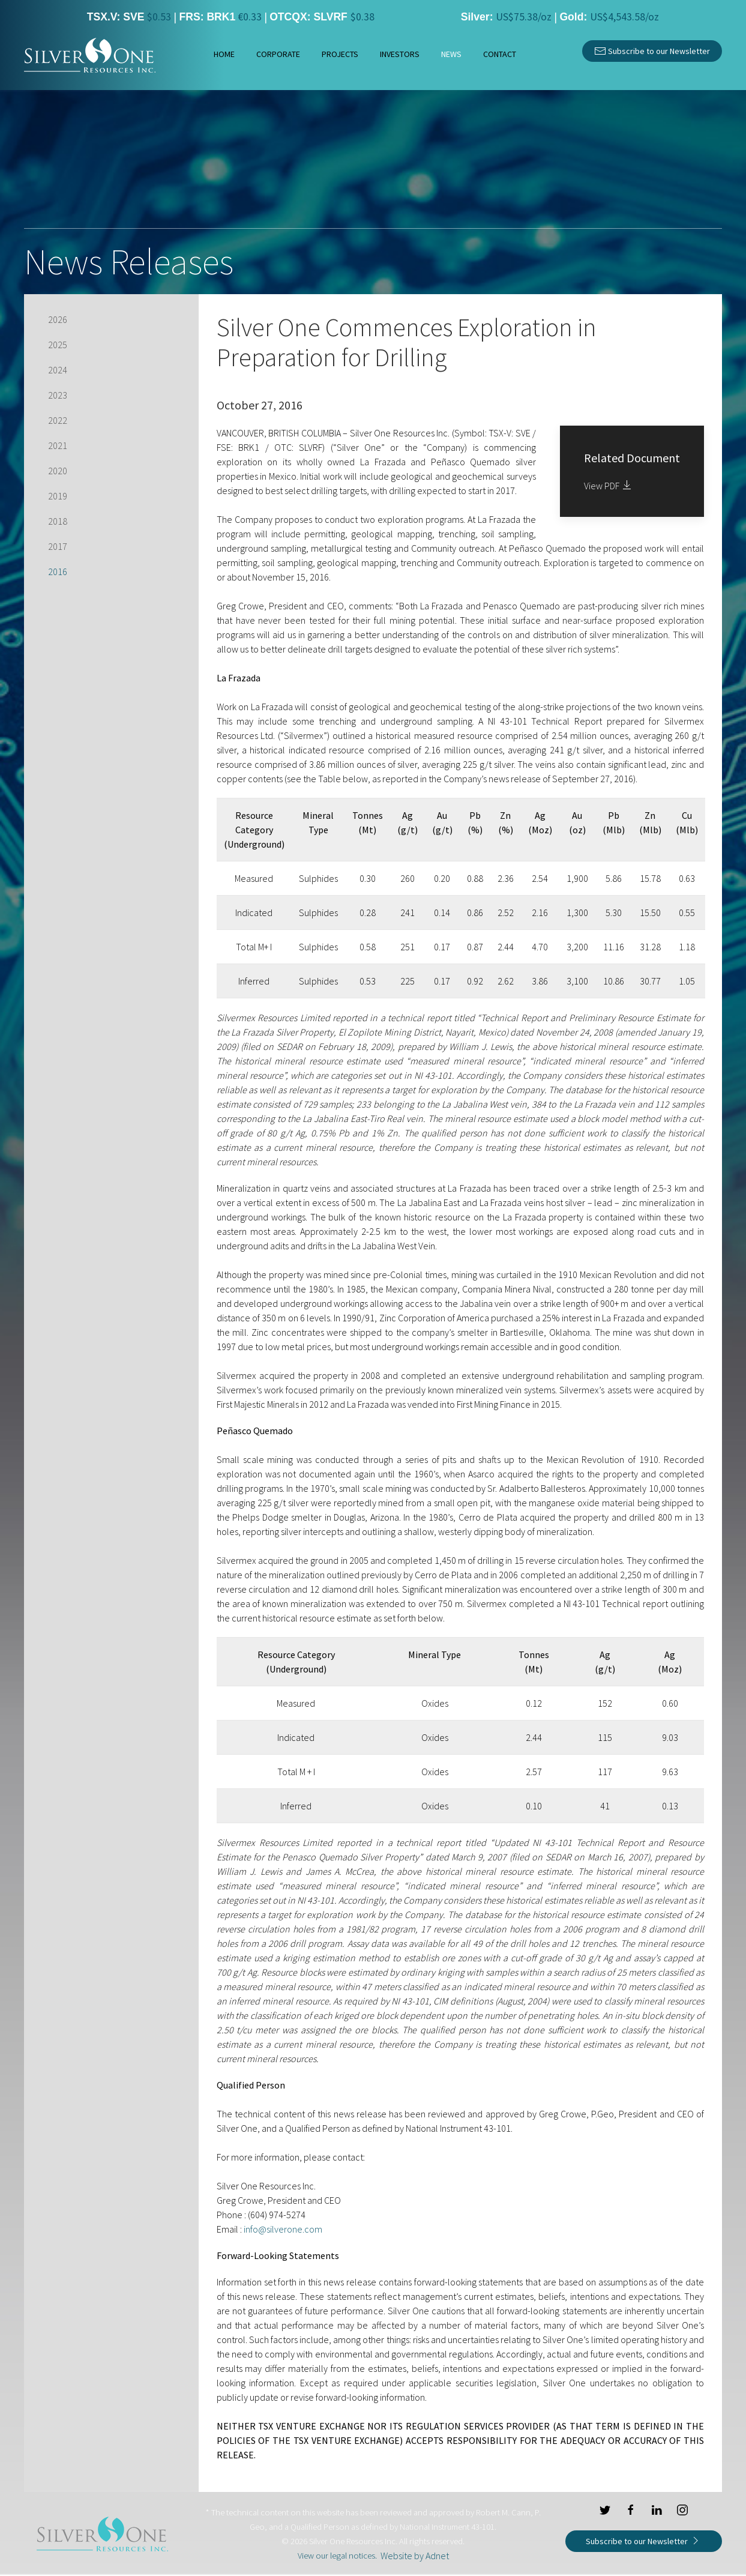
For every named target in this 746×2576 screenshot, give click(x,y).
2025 (57, 345)
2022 (57, 420)
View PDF (608, 486)
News (451, 54)
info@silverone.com (283, 2229)
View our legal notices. (337, 2555)
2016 (57, 572)
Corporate (278, 54)
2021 (57, 445)
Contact (499, 54)
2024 (57, 370)
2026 (57, 319)
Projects (340, 54)
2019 (57, 496)
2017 (57, 546)
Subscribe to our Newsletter (652, 49)
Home (224, 54)
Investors (400, 54)
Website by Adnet (415, 2556)
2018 (57, 521)
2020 (57, 471)
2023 (57, 395)
